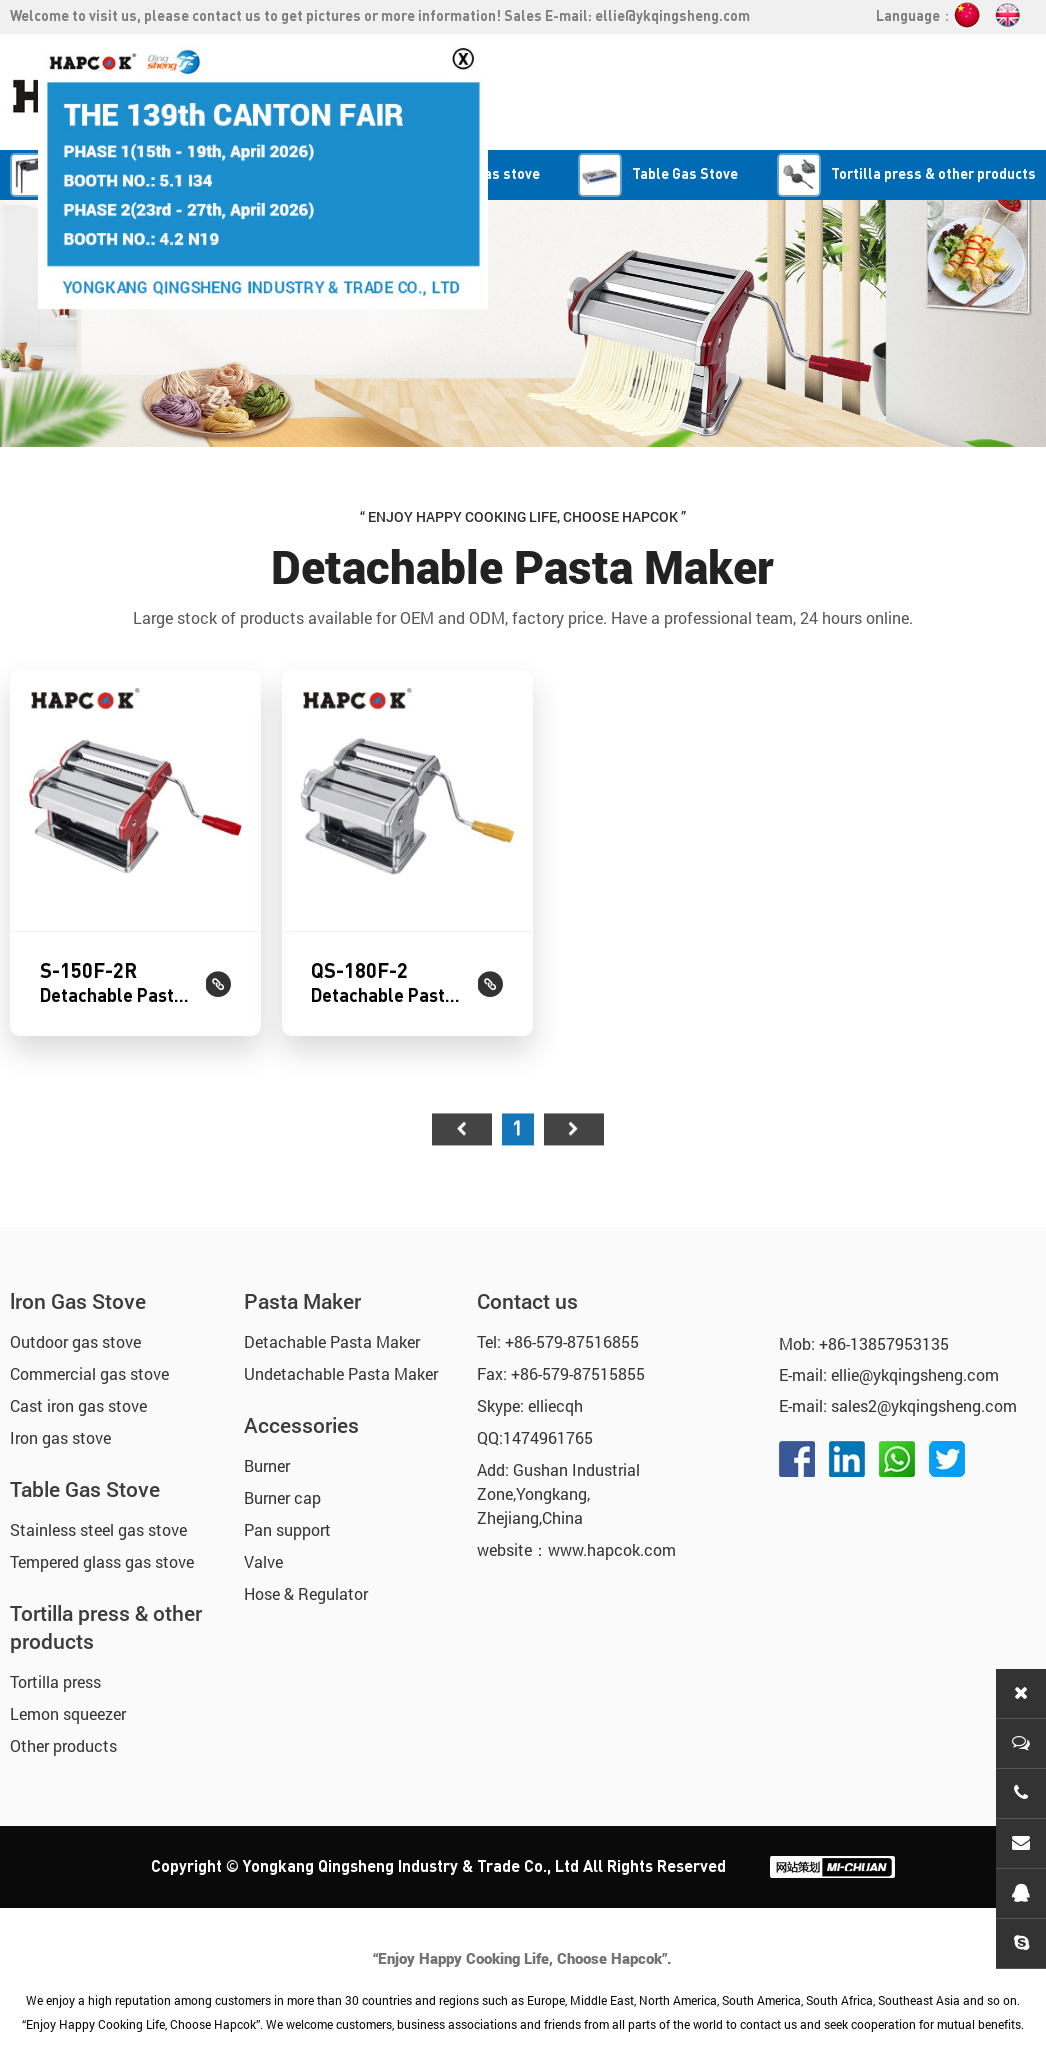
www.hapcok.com (612, 1542)
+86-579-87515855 (578, 1366)
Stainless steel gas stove (98, 1522)
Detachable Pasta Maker (332, 1334)
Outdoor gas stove (75, 1334)
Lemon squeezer (68, 1706)
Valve (263, 1554)
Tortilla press (55, 1674)
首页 (462, 1207)
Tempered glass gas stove (102, 1554)
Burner (267, 1458)
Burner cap (282, 1490)
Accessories (301, 1418)
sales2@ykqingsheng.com (924, 1398)
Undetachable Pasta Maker (341, 1366)
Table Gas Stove (85, 1482)
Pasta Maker (302, 1294)
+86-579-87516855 (572, 1334)
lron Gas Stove (78, 1294)
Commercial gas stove (89, 1366)
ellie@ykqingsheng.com (672, 17)
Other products (63, 1738)
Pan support (287, 1522)
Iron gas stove (60, 1430)
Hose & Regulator (306, 1586)
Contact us (527, 1294)
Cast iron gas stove (78, 1398)
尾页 (574, 1207)
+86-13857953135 (884, 1336)
